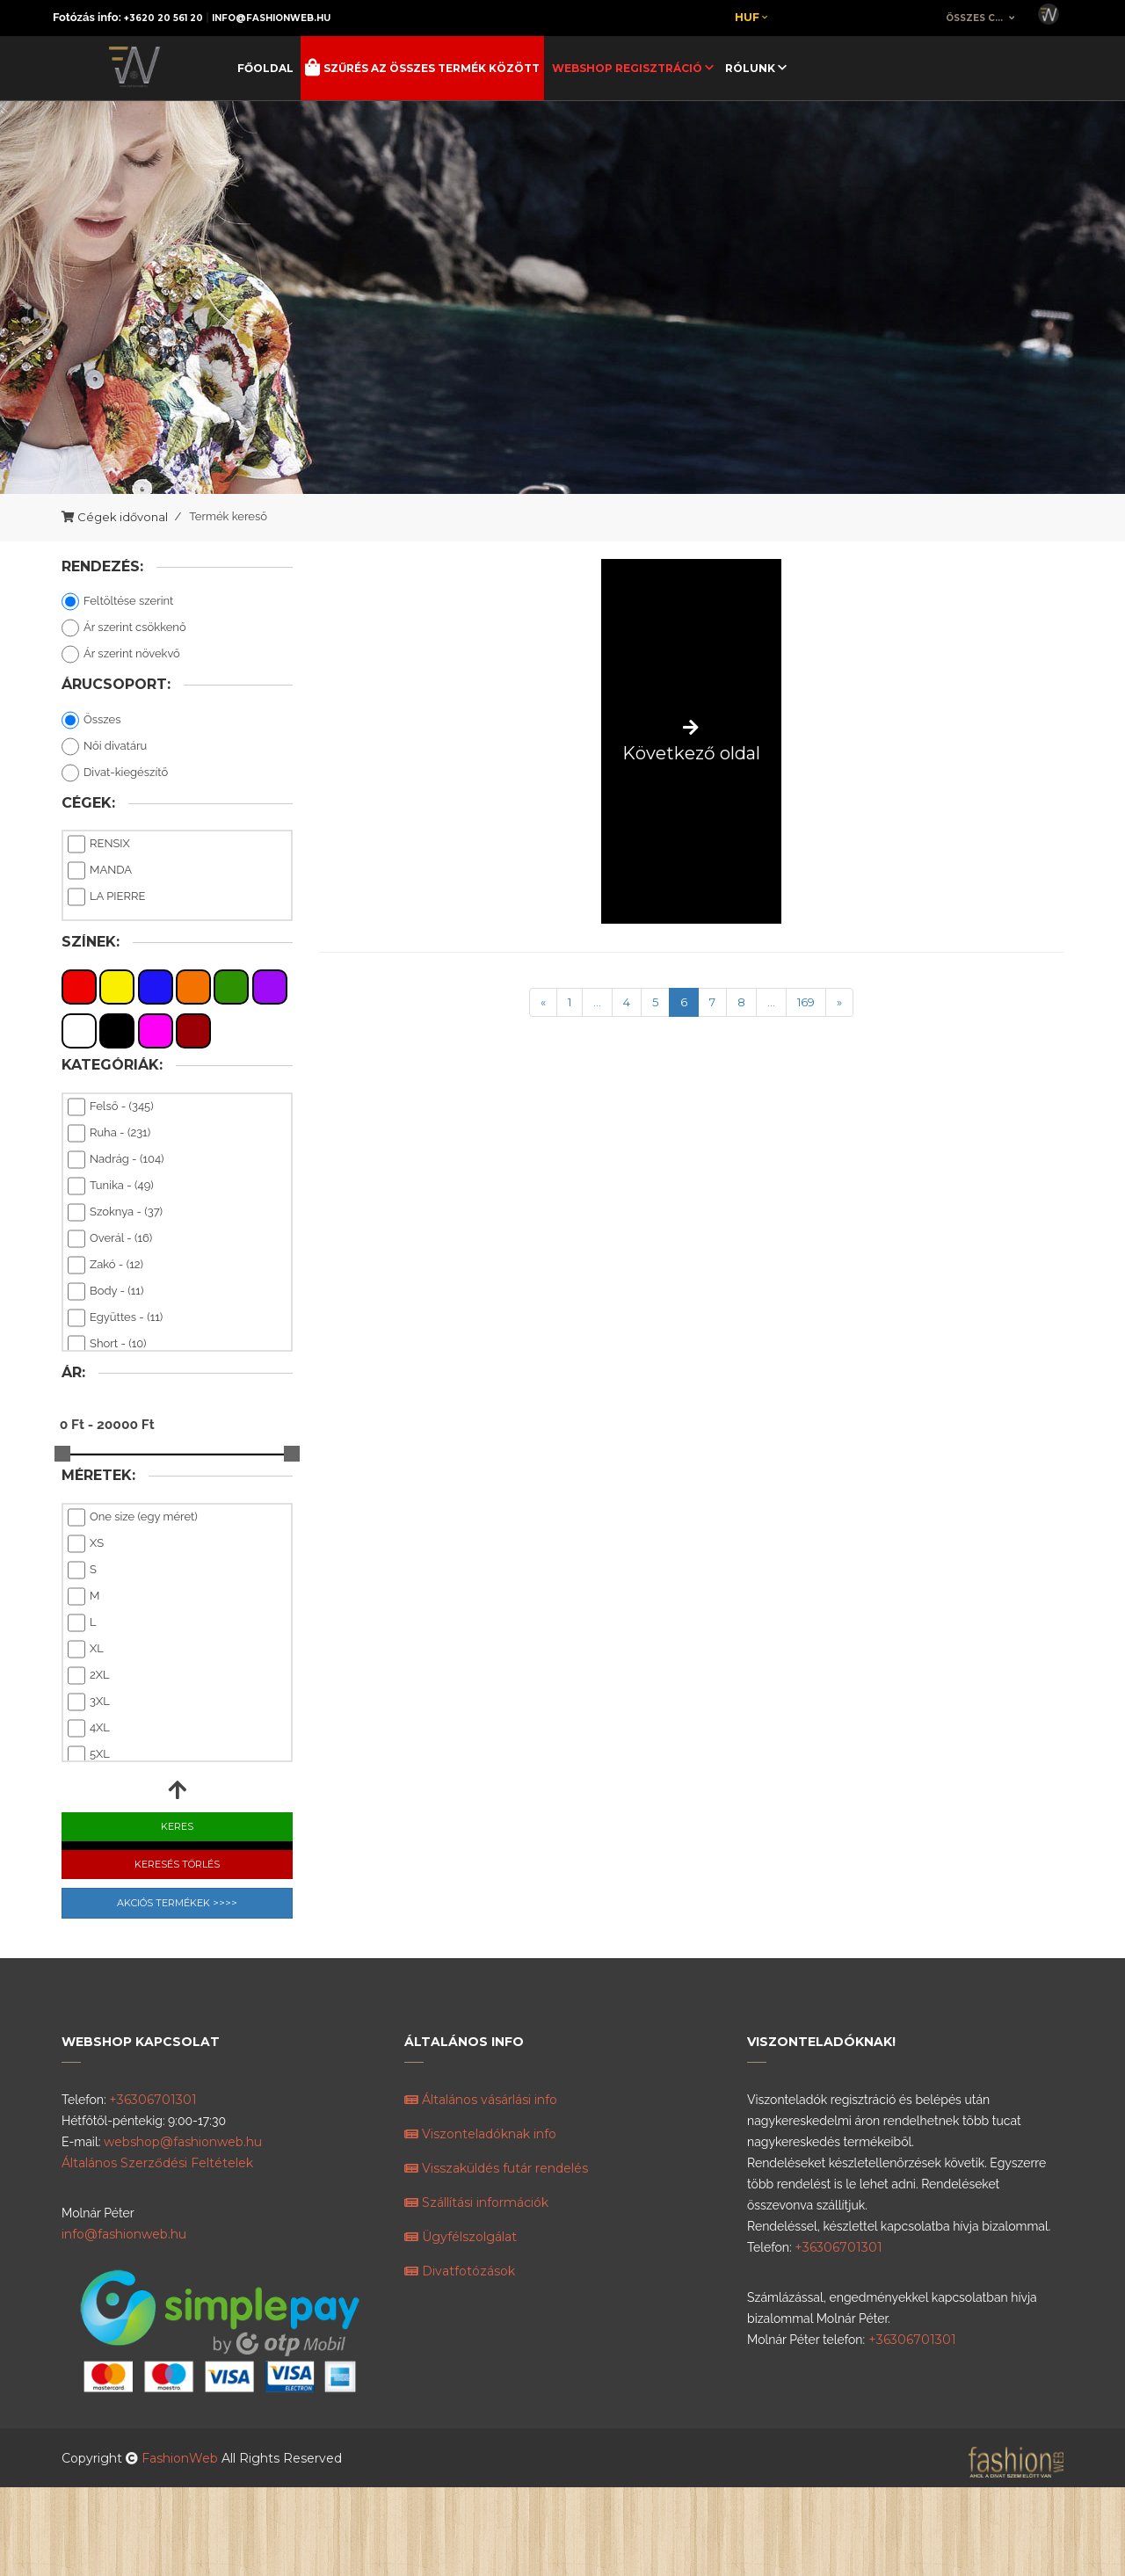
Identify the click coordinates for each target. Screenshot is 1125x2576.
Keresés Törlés (177, 1864)
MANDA (100, 871)
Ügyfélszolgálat (460, 2237)
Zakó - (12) (105, 1265)
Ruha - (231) (109, 1134)
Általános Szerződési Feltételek (157, 2163)
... (597, 1002)
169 (806, 1002)
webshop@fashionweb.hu (183, 2142)
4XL (89, 1729)
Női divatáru (104, 747)
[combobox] (981, 18)
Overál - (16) (110, 1239)
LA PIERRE (106, 897)
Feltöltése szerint (117, 602)
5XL (89, 1755)
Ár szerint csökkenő (124, 628)
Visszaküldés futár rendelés (496, 2168)
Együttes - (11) (115, 1318)
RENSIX (99, 844)
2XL (89, 1676)
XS (86, 1544)
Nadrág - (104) (116, 1160)
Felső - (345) (111, 1107)
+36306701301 (153, 2100)
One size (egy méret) (133, 1518)
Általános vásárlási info (480, 2100)
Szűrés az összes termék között (430, 68)
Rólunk (751, 68)
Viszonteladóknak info (480, 2134)
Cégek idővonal (122, 517)
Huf (751, 17)
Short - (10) (107, 1344)
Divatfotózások (459, 2271)
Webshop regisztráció (628, 68)
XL (86, 1649)
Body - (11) (105, 1292)
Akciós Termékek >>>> (177, 1903)
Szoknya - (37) (115, 1213)
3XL (89, 1702)
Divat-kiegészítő (115, 773)
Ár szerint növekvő (121, 655)
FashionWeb (181, 2458)
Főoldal (265, 68)
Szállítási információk (476, 2202)
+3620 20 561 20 (163, 18)
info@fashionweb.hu (271, 18)
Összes (91, 720)
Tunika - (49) (111, 1186)
